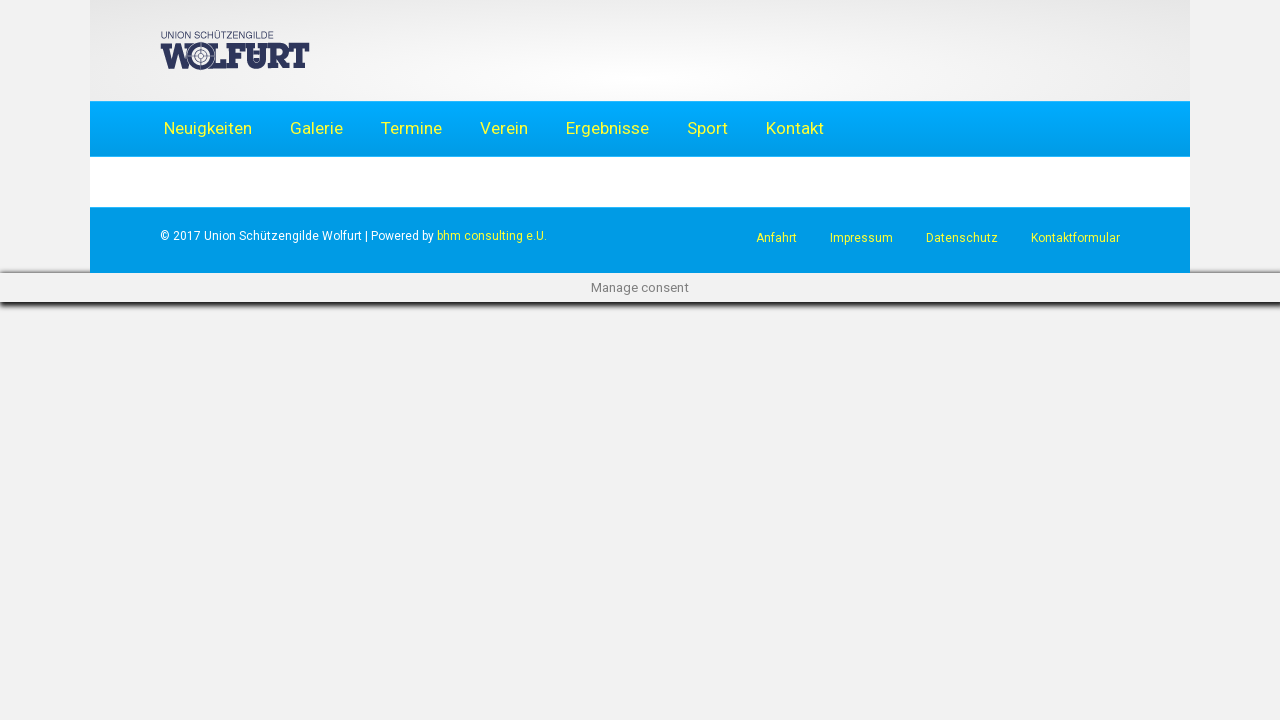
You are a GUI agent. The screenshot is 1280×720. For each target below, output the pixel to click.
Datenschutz (962, 238)
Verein (504, 128)
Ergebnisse (607, 128)
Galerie (316, 128)
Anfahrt (776, 238)
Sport (707, 128)
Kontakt (795, 128)
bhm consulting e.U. (492, 236)
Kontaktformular (1075, 238)
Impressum (861, 238)
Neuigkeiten (208, 128)
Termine (411, 128)
